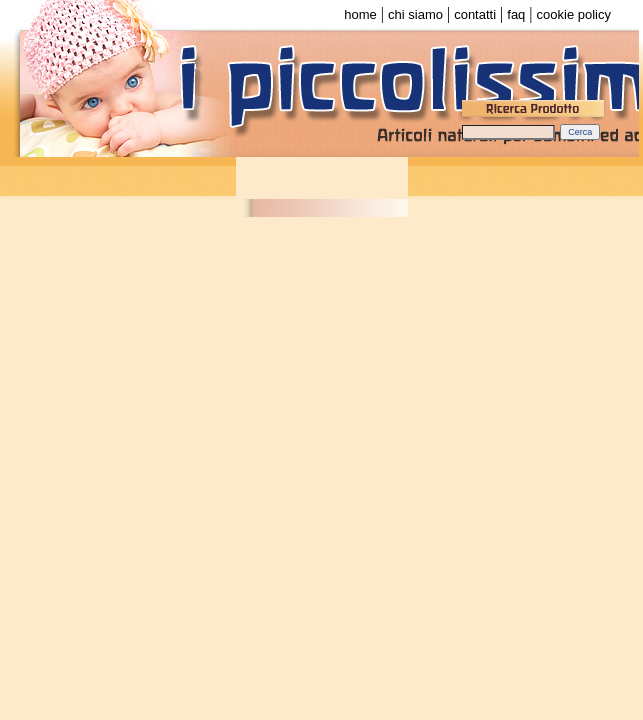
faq (516, 14)
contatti (475, 14)
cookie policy (574, 14)
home (360, 14)
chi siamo (415, 14)
